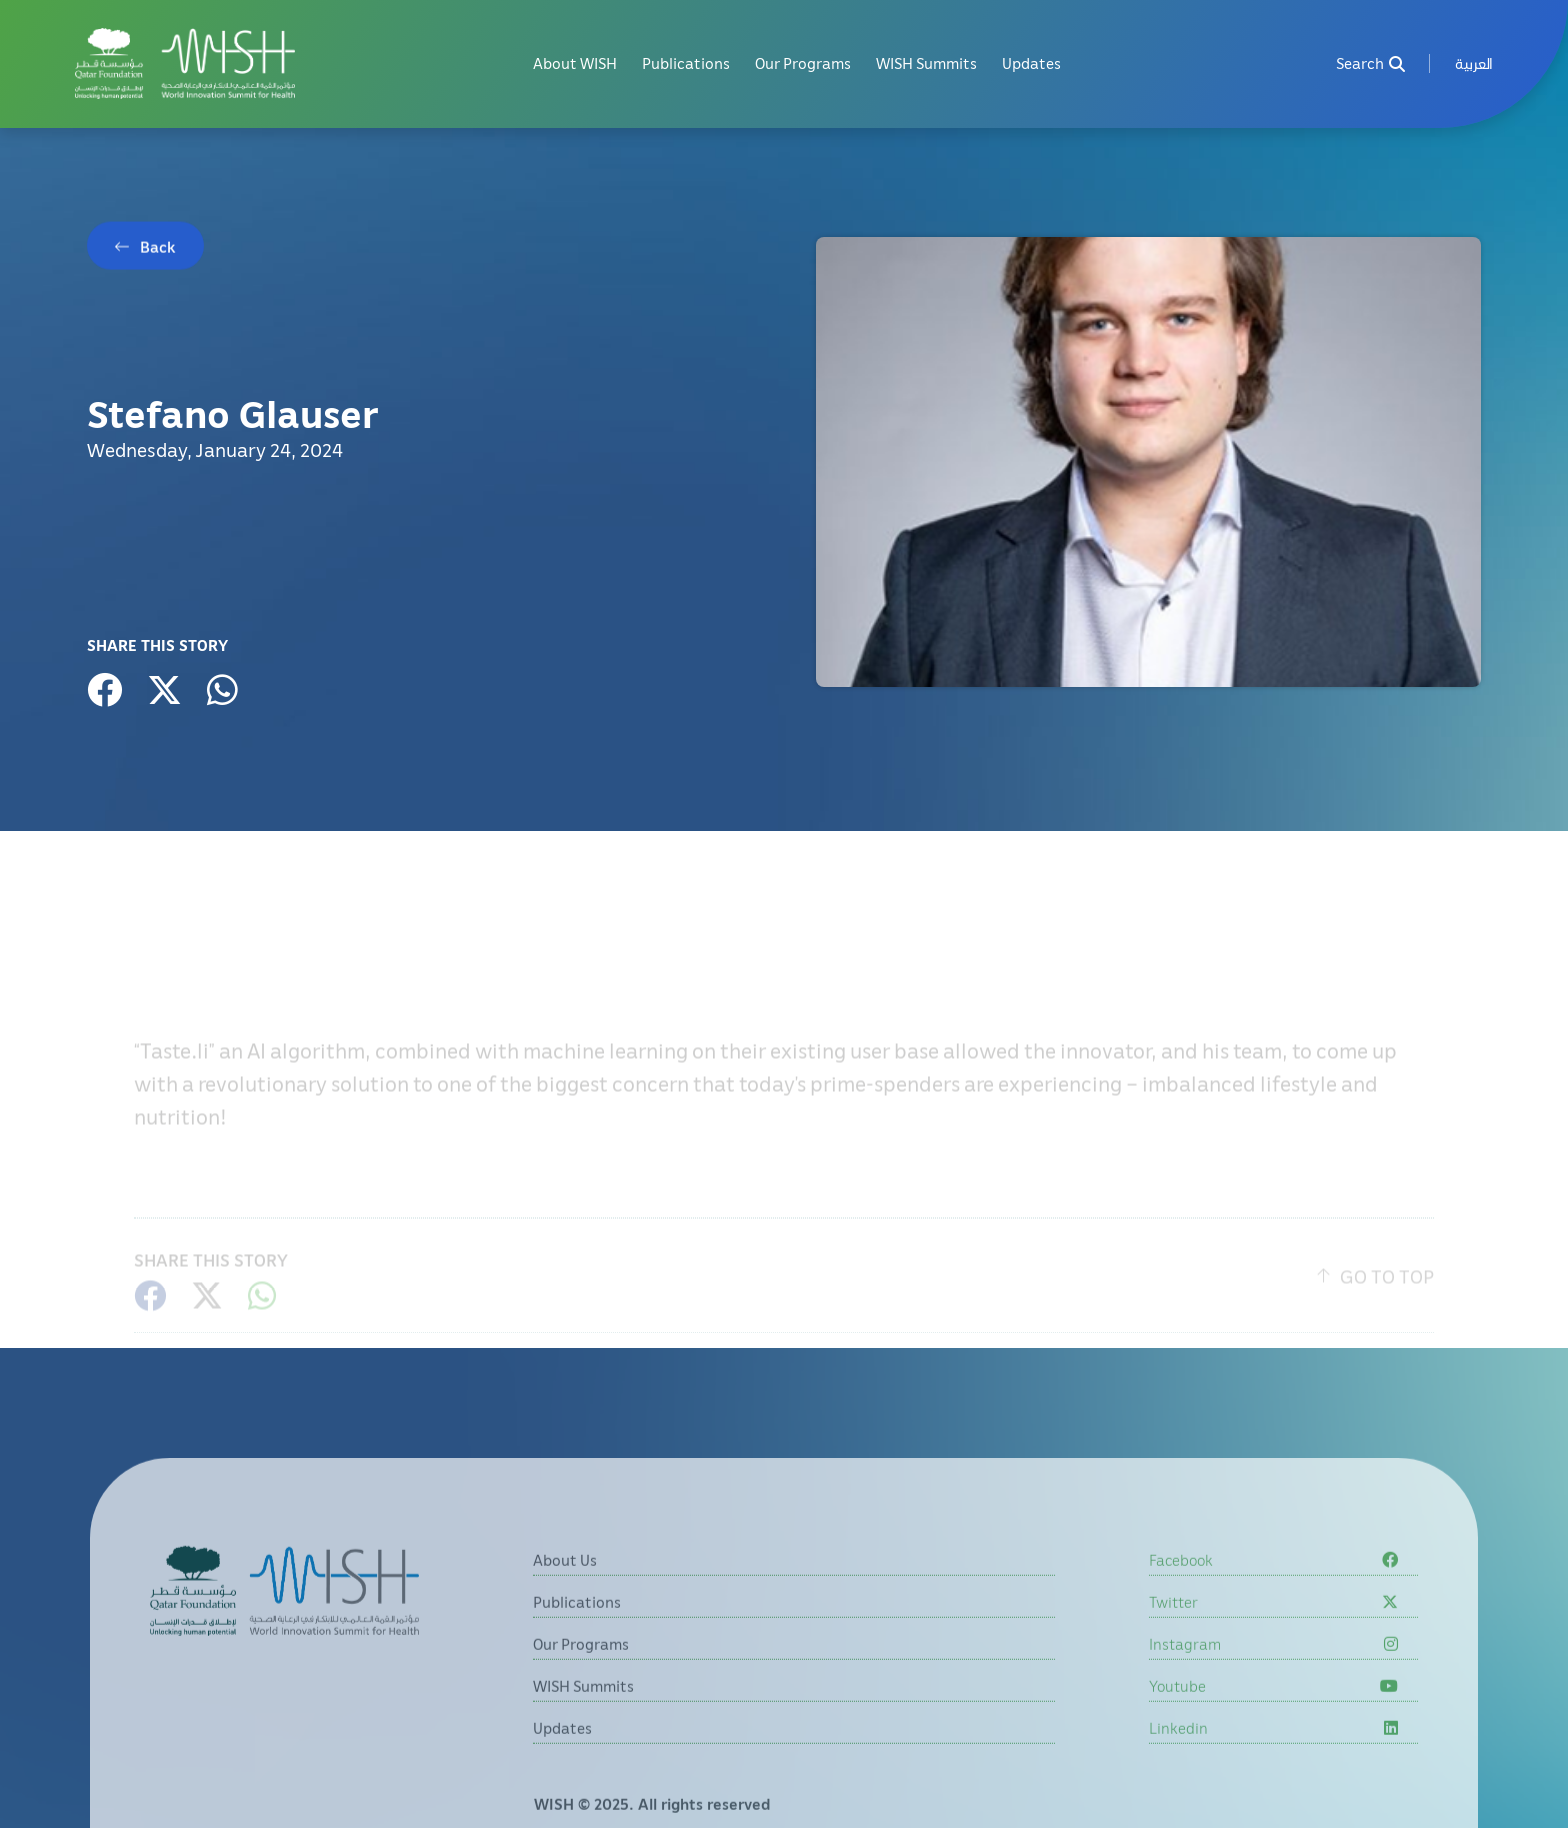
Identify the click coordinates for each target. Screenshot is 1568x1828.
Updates (1031, 63)
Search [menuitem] (1370, 63)
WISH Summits (926, 63)
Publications (686, 63)
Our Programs (803, 63)
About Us (565, 1591)
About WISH (575, 63)
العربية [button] (1474, 63)
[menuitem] (1474, 63)
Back (158, 250)
